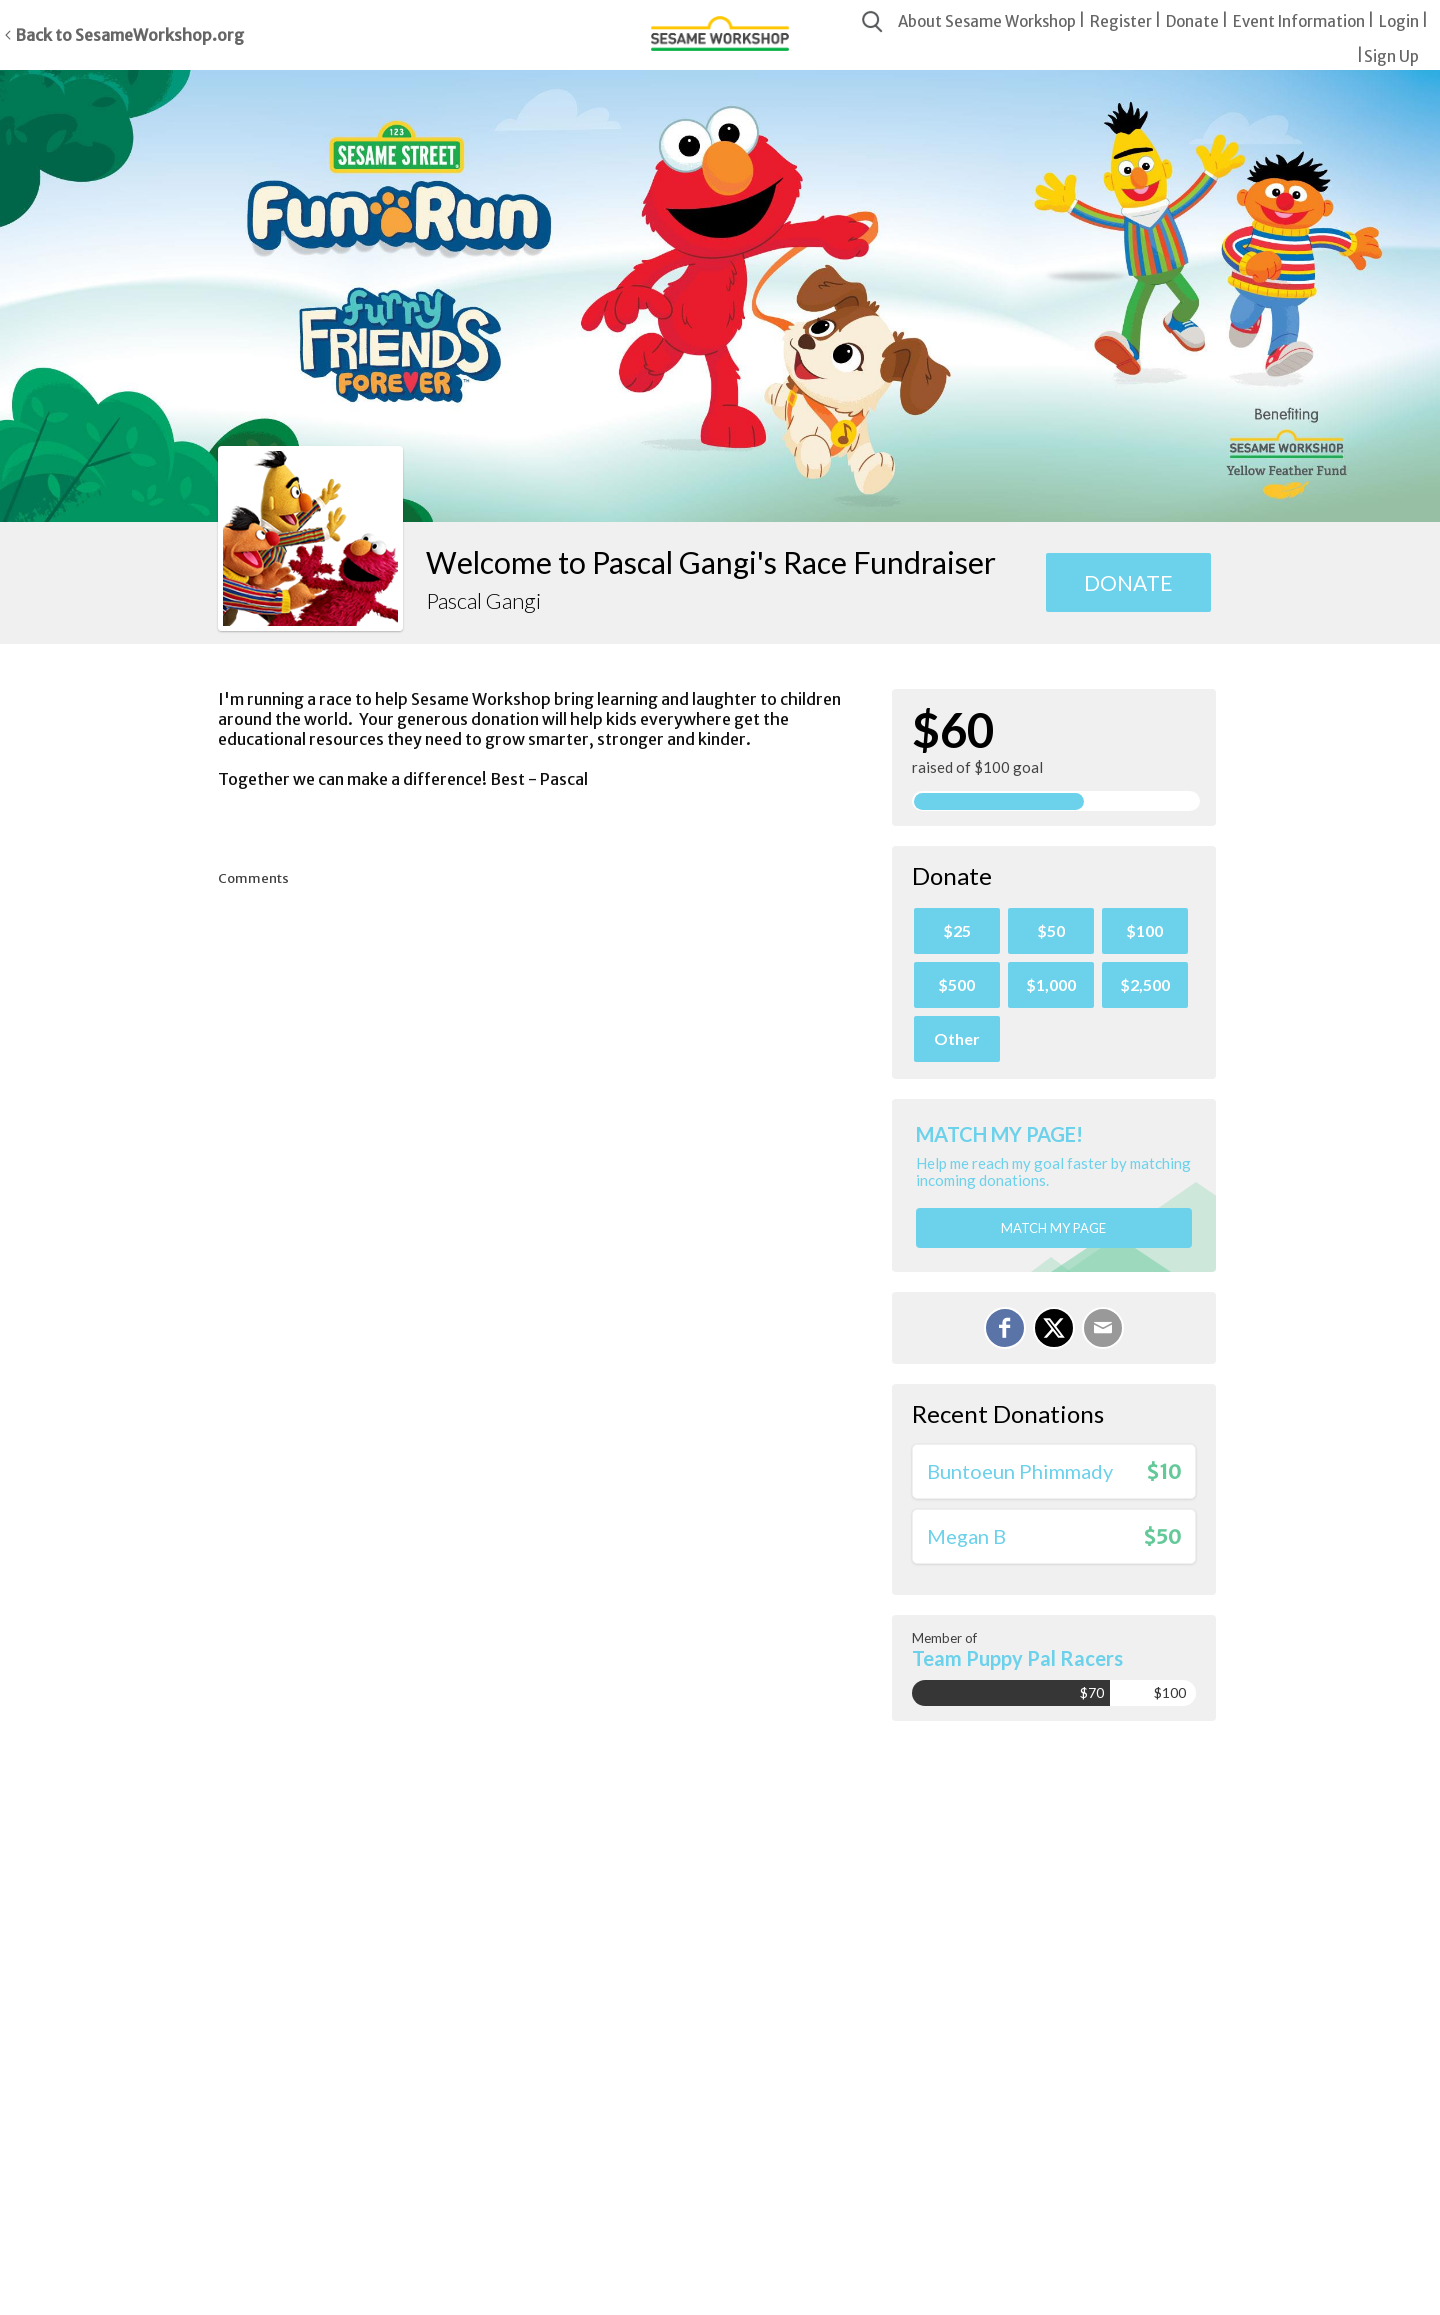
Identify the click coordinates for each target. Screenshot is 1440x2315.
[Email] (1103, 1328)
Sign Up (1391, 56)
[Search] (872, 22)
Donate (1192, 21)
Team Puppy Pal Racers (1017, 1658)
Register (1121, 21)
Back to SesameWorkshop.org (129, 35)
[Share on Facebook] (1005, 1328)
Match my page (1053, 1228)
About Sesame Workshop (987, 21)
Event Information (1299, 21)
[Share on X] (1054, 1328)
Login (1399, 21)
